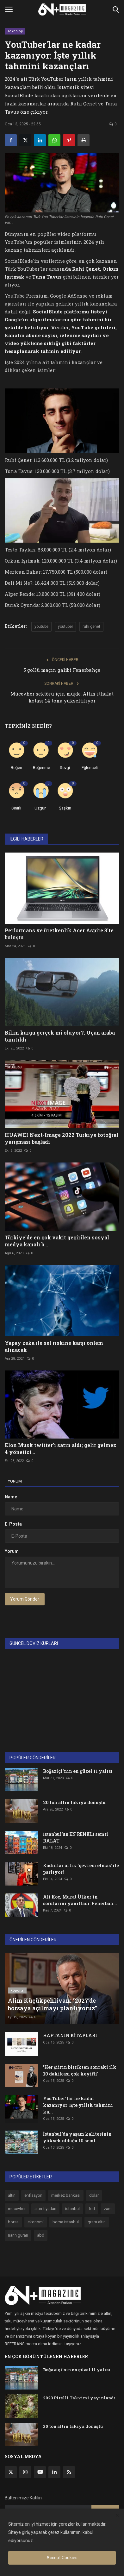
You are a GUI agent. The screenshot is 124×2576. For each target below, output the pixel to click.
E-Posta (13, 1524)
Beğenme (41, 767)
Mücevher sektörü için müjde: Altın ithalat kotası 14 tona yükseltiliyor (62, 697)
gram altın (97, 2222)
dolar (94, 2195)
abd (40, 2235)
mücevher (17, 2208)
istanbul (72, 2208)
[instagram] (25, 2472)
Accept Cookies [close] (62, 2557)
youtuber (65, 626)
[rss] (69, 2472)
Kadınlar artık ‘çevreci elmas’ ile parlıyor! (81, 1868)
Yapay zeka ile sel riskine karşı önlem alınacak (54, 1346)
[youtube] (40, 2472)
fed (92, 2208)
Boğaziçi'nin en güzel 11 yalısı (78, 1771)
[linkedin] (54, 2472)
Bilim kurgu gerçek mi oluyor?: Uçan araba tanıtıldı (60, 1036)
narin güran (18, 2235)
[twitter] (11, 2472)
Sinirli (16, 808)
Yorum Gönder (24, 1599)
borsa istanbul (66, 2222)
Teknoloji (15, 31)
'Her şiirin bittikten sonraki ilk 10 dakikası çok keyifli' (79, 2070)
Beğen (16, 767)
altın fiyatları (45, 2208)
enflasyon (33, 2195)
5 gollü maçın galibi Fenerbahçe (61, 670)
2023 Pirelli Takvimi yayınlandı (79, 2398)
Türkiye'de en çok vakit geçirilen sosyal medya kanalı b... (57, 1241)
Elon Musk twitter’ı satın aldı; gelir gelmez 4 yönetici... (60, 1448)
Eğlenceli (90, 767)
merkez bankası (65, 2195)
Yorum (15, 1481)
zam (108, 2208)
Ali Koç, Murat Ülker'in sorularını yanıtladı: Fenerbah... (80, 1900)
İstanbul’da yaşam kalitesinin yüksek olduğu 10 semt (77, 2137)
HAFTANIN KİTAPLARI (70, 2035)
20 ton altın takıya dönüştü (74, 1802)
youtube (41, 626)
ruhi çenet (91, 626)
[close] (117, 2515)
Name (11, 1496)
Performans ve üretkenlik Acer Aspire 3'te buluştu (59, 934)
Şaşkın (65, 808)
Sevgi (65, 767)
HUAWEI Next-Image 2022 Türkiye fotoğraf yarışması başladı (62, 1138)
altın (12, 2195)
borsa (13, 2222)
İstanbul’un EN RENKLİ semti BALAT (75, 1837)
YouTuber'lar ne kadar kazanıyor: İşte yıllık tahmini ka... (78, 2105)
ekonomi (36, 2222)
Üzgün (40, 808)
